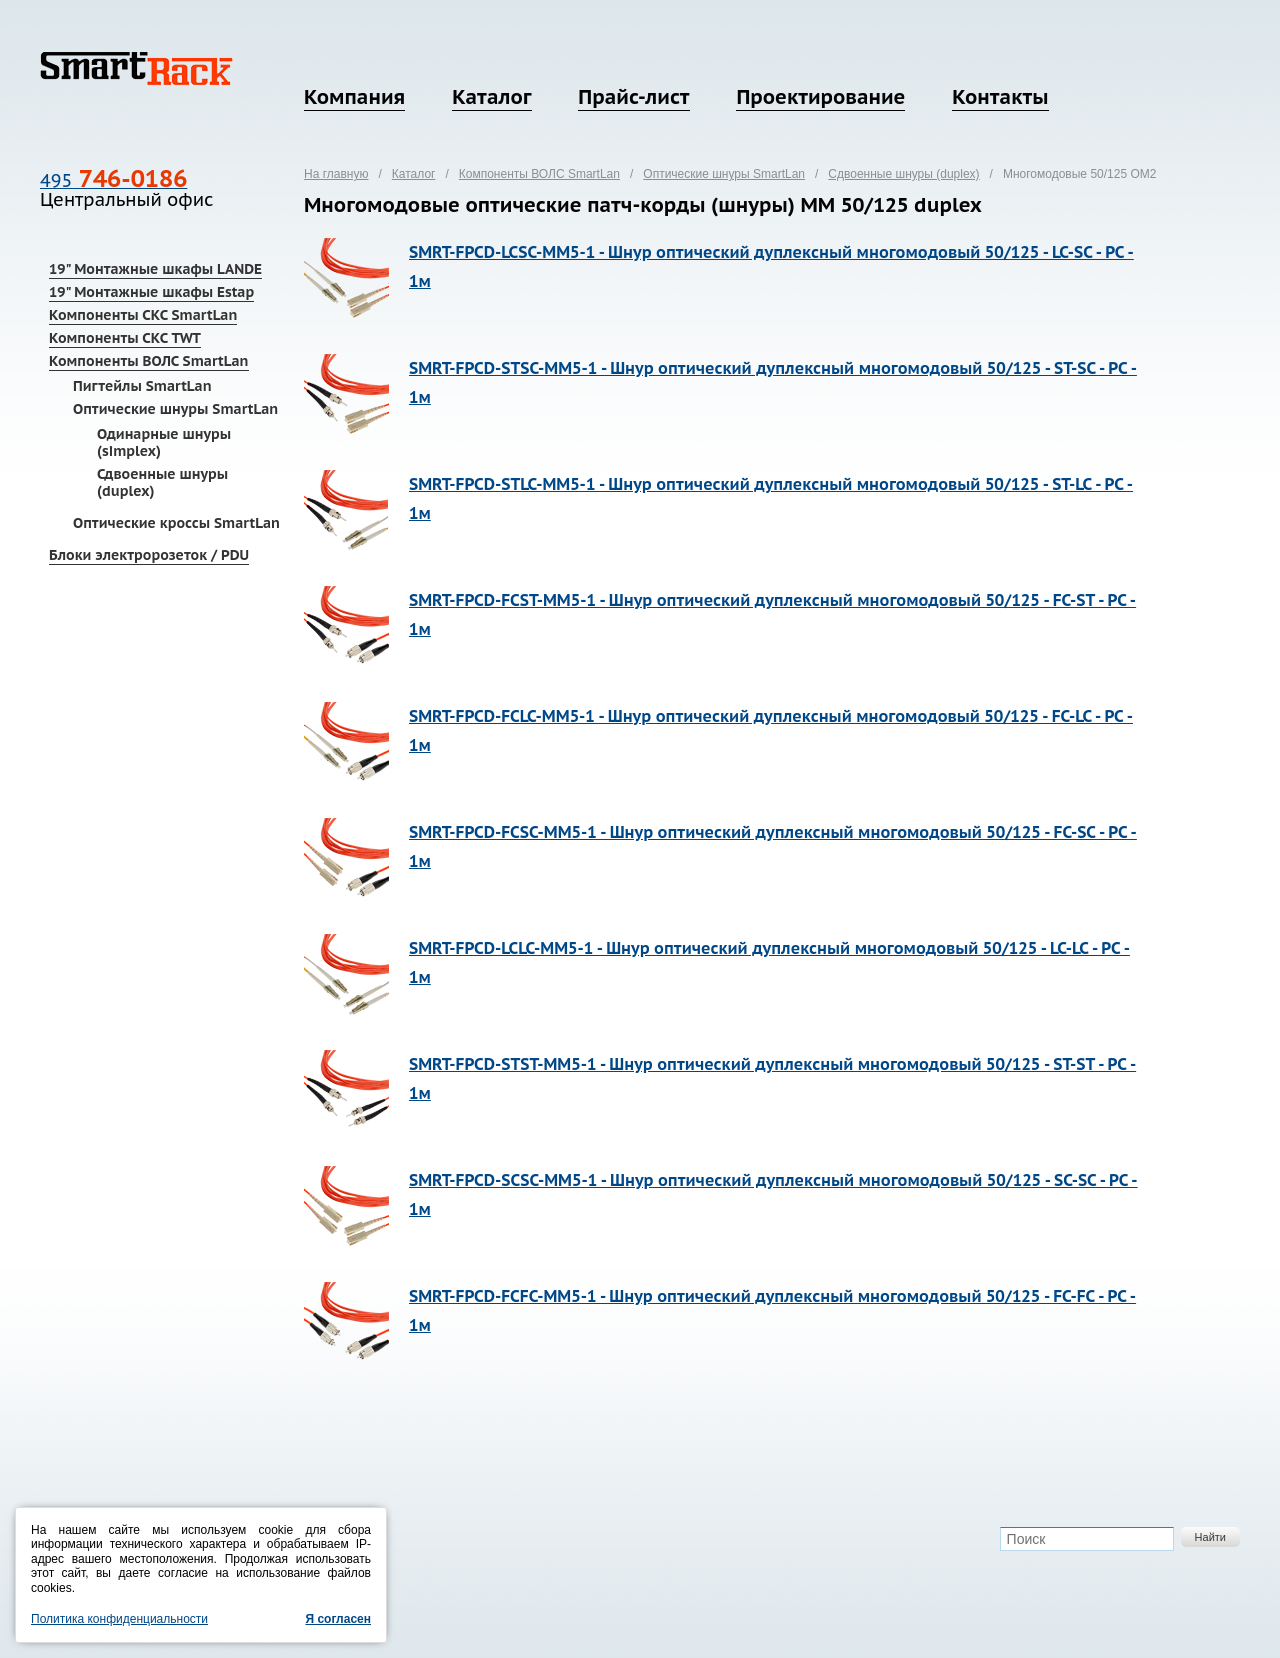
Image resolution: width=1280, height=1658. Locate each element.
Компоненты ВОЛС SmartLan (149, 361)
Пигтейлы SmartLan (142, 386)
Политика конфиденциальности (119, 1619)
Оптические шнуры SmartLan (175, 409)
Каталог (491, 97)
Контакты (1000, 97)
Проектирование (820, 97)
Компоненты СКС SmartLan (143, 315)
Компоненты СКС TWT (125, 338)
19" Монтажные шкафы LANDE (155, 269)
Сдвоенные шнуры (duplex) (162, 482)
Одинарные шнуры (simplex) (164, 442)
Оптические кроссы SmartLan (176, 523)
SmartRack (136, 68)
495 (113, 180)
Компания (354, 97)
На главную (336, 174)
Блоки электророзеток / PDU (149, 555)
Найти (1210, 1537)
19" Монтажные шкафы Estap (151, 292)
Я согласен (338, 1619)
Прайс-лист (633, 97)
